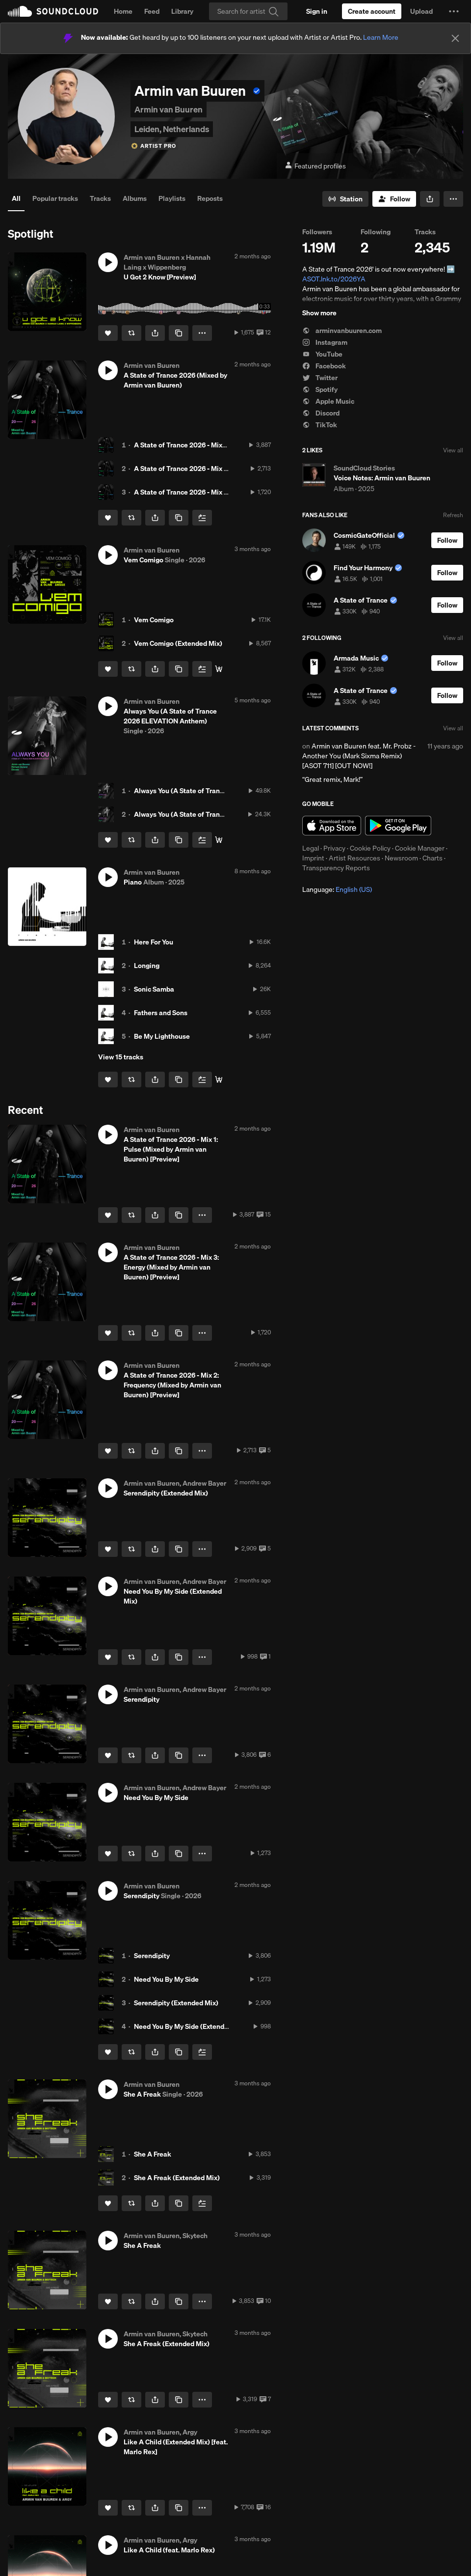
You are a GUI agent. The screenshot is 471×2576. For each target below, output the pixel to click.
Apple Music (328, 401)
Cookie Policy (370, 848)
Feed (151, 11)
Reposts (210, 198)
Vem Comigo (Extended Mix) (178, 643)
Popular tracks (55, 198)
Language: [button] (337, 889)
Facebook (324, 365)
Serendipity (152, 1955)
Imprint (313, 858)
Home (123, 11)
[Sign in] (316, 11)
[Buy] (219, 840)
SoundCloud (53, 11)
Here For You (153, 942)
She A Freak (152, 2154)
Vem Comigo (154, 619)
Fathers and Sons (160, 1012)
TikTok (319, 424)
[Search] (248, 11)
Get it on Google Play (398, 825)
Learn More (380, 37)
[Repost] (131, 333)
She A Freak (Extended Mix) (177, 2177)
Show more (319, 313)
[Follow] (394, 199)
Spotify (320, 389)
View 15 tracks (120, 1057)
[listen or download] (219, 669)
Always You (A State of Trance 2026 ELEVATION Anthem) (223, 790)
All (16, 198)
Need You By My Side (166, 1979)
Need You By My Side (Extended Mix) (190, 2026)
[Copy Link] (178, 333)
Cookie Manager (420, 848)
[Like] (108, 333)
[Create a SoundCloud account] (371, 11)
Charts (432, 858)
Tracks (100, 198)
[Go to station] (345, 199)
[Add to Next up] (202, 518)
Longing (146, 965)
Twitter (320, 377)
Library (182, 11)
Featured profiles (315, 166)
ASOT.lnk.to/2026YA (334, 279)
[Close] (455, 38)
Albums (135, 198)
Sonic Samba (154, 989)
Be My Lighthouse (162, 1036)
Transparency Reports (336, 867)
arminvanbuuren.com (342, 330)
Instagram (324, 342)
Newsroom (401, 858)
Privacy (334, 848)
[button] (454, 11)
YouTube (322, 354)
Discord (321, 413)
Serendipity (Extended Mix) (176, 2002)
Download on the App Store (331, 825)
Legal (310, 848)
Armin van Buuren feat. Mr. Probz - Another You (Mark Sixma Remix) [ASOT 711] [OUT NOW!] (359, 756)
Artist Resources (354, 858)
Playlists (171, 198)
